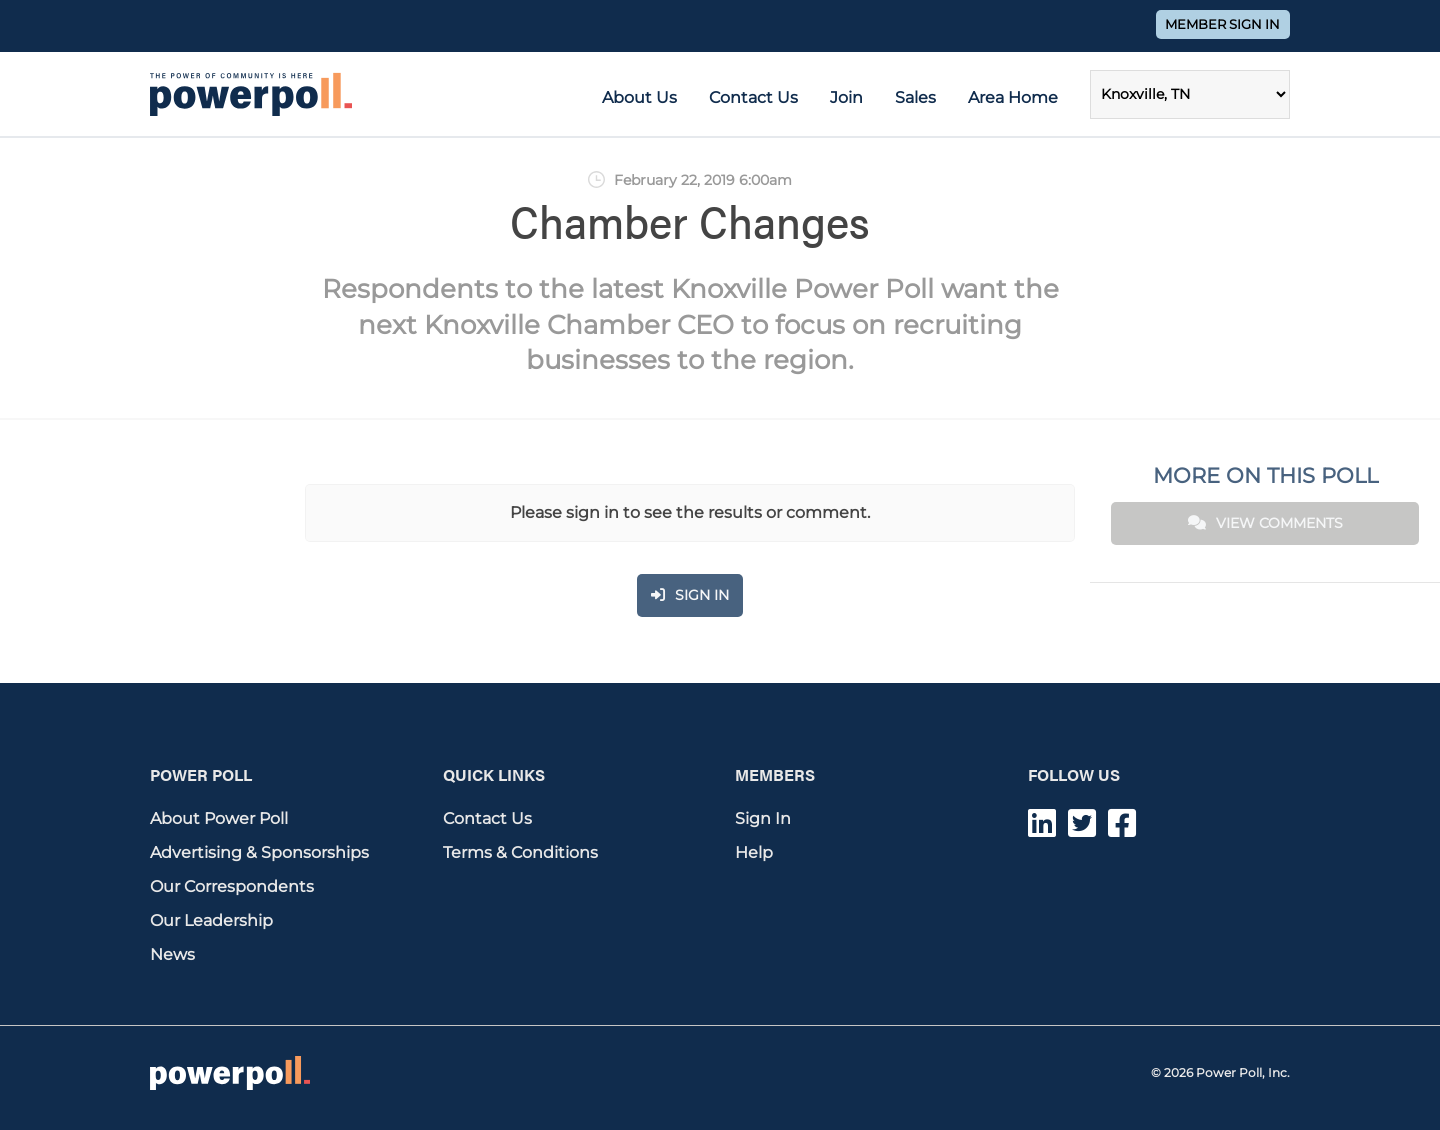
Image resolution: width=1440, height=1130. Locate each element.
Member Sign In (1222, 24)
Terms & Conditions (520, 852)
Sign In (763, 818)
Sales (915, 97)
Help (754, 852)
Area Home (1013, 97)
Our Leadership (211, 920)
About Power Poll (219, 818)
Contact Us (753, 97)
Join (846, 97)
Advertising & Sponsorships (259, 852)
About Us (639, 97)
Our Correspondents (232, 886)
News (172, 954)
